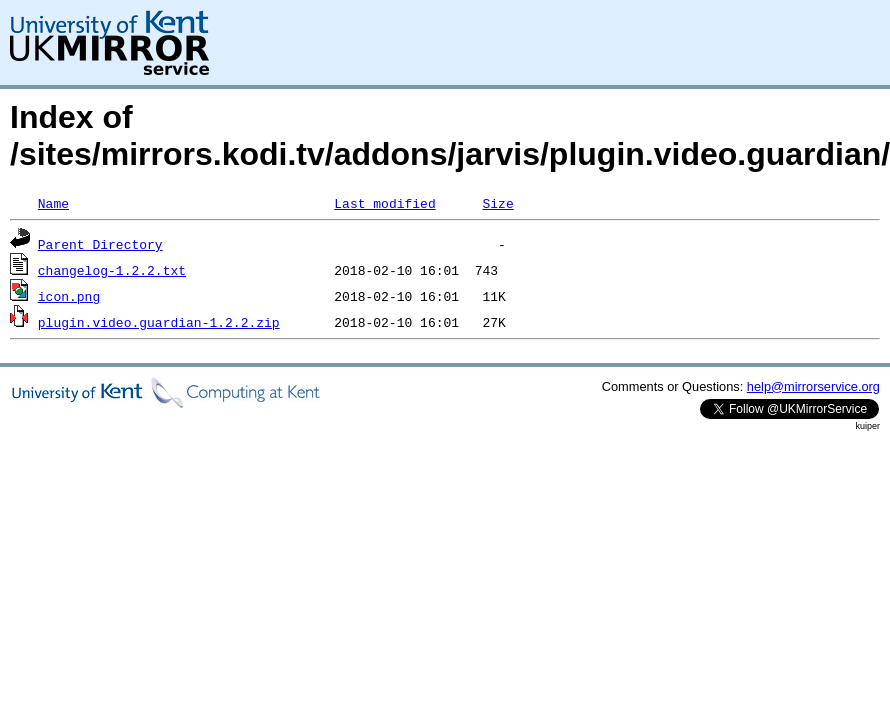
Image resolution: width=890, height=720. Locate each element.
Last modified (384, 203)
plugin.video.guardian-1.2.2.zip (159, 322)
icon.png (69, 296)
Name (53, 203)
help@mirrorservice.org (813, 386)
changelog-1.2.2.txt (112, 270)
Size (497, 203)
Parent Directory (100, 244)
